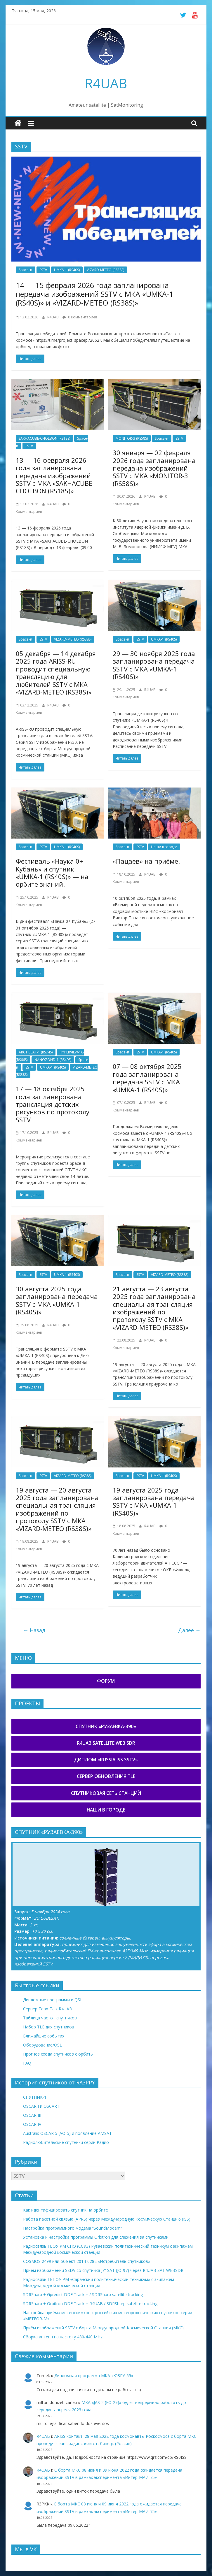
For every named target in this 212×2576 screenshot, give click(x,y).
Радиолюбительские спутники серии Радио (66, 2142)
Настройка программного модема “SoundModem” (72, 2228)
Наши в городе (164, 846)
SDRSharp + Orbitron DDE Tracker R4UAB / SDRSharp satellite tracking (90, 2303)
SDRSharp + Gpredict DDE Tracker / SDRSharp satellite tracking (83, 2294)
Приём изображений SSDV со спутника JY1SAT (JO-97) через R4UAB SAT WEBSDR (103, 2270)
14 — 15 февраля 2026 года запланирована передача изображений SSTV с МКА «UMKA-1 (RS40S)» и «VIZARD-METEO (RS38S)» (94, 294)
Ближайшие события (44, 2036)
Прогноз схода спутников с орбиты (58, 2054)
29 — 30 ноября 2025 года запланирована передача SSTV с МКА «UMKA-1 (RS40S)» (154, 665)
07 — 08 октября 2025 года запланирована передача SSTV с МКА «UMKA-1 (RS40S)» (147, 1078)
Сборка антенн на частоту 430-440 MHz (62, 2337)
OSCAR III (32, 2115)
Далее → (189, 1630)
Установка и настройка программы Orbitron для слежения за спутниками (95, 2237)
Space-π (25, 269)
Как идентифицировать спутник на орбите (65, 2210)
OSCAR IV (32, 2124)
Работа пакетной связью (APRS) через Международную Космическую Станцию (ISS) (106, 2219)
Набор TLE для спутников (48, 2027)
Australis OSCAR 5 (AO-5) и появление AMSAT (67, 2133)
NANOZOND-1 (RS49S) (52, 1059)
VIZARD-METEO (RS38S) (105, 269)
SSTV (43, 269)
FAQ (27, 2063)
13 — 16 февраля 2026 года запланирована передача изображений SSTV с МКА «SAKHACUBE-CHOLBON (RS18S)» (55, 475)
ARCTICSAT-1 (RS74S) (36, 1052)
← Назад (34, 1630)
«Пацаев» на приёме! (146, 861)
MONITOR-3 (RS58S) (132, 438)
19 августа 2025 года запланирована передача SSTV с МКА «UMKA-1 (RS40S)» (154, 1501)
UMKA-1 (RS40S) (67, 269)
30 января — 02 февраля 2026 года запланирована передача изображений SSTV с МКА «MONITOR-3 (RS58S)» (154, 468)
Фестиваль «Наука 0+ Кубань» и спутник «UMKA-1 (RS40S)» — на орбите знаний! (52, 872)
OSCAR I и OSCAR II (41, 2106)
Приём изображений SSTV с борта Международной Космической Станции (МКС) (103, 2328)
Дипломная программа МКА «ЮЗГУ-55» (93, 2375)
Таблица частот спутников (50, 2018)
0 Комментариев (79, 317)
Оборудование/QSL (42, 2045)
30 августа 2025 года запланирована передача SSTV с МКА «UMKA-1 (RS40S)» (57, 1300)
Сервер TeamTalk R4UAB (47, 2009)
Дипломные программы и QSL (52, 1999)
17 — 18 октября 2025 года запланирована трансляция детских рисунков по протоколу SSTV (52, 1104)
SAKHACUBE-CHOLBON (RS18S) (44, 438)
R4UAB (106, 83)
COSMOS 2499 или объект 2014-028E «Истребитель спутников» (86, 2261)
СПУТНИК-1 (34, 2097)
